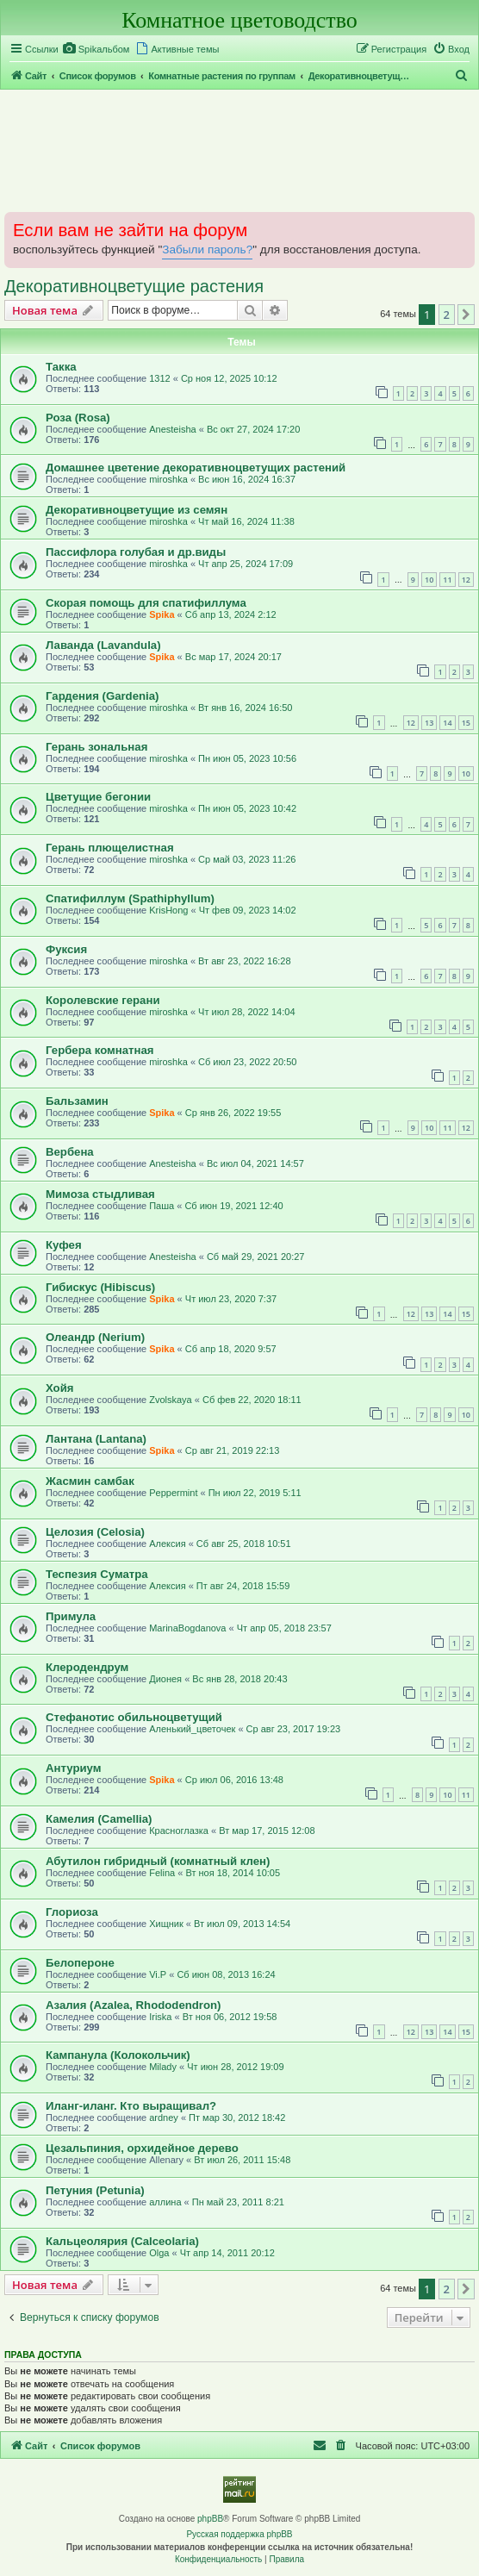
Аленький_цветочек (192, 1729)
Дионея (165, 1679)
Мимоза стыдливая (100, 1194)
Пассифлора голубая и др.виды (136, 552)
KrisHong (168, 910)
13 (429, 722)
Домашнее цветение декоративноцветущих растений (195, 467)
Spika (161, 614)
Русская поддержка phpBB (239, 2534)
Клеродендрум (87, 1667)
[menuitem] (96, 49)
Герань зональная (96, 746)
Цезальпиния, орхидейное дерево (142, 2148)
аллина (165, 2202)
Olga (159, 2253)
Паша (161, 1206)
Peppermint (173, 1493)
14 (447, 722)
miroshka (168, 479)
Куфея (64, 1244)
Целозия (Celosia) (95, 1531)
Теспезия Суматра (97, 1574)
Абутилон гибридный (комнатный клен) (158, 1861)
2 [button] (447, 314)
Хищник (166, 1923)
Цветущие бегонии (98, 796)
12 (466, 579)
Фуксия (66, 949)
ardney (163, 2117)
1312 (159, 378)
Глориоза (72, 1911)
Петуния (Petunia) (95, 2190)
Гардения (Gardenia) (102, 695)
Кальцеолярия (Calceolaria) (122, 2241)
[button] (466, 314)
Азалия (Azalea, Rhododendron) (133, 2005)
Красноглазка (178, 1830)
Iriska (160, 2017)
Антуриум (74, 1768)
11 (447, 579)
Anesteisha (172, 429)
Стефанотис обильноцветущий (134, 1717)
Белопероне (80, 1962)
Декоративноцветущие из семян (136, 509)
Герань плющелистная (110, 847)
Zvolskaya (170, 1399)
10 (429, 579)
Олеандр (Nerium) (95, 1337)
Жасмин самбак (90, 1481)
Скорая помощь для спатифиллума (146, 602)
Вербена (70, 1151)
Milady (163, 2066)
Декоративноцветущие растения (134, 286)
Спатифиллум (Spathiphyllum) (130, 898)
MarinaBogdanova (187, 1628)
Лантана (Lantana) (96, 1438)
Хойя (59, 1388)
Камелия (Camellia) (99, 1818)
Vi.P (157, 1974)
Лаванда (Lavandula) (103, 645)
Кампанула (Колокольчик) (118, 2055)
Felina (162, 1873)
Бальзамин (77, 1101)
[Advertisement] (239, 150)
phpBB (210, 2518)
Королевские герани (103, 1000)
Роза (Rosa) (78, 417)
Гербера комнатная (100, 1050)
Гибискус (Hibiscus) (100, 1287)
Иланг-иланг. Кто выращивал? (131, 2105)
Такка (61, 366)
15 (466, 722)
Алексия (167, 1543)
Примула (71, 1616)
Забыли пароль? (207, 249)
